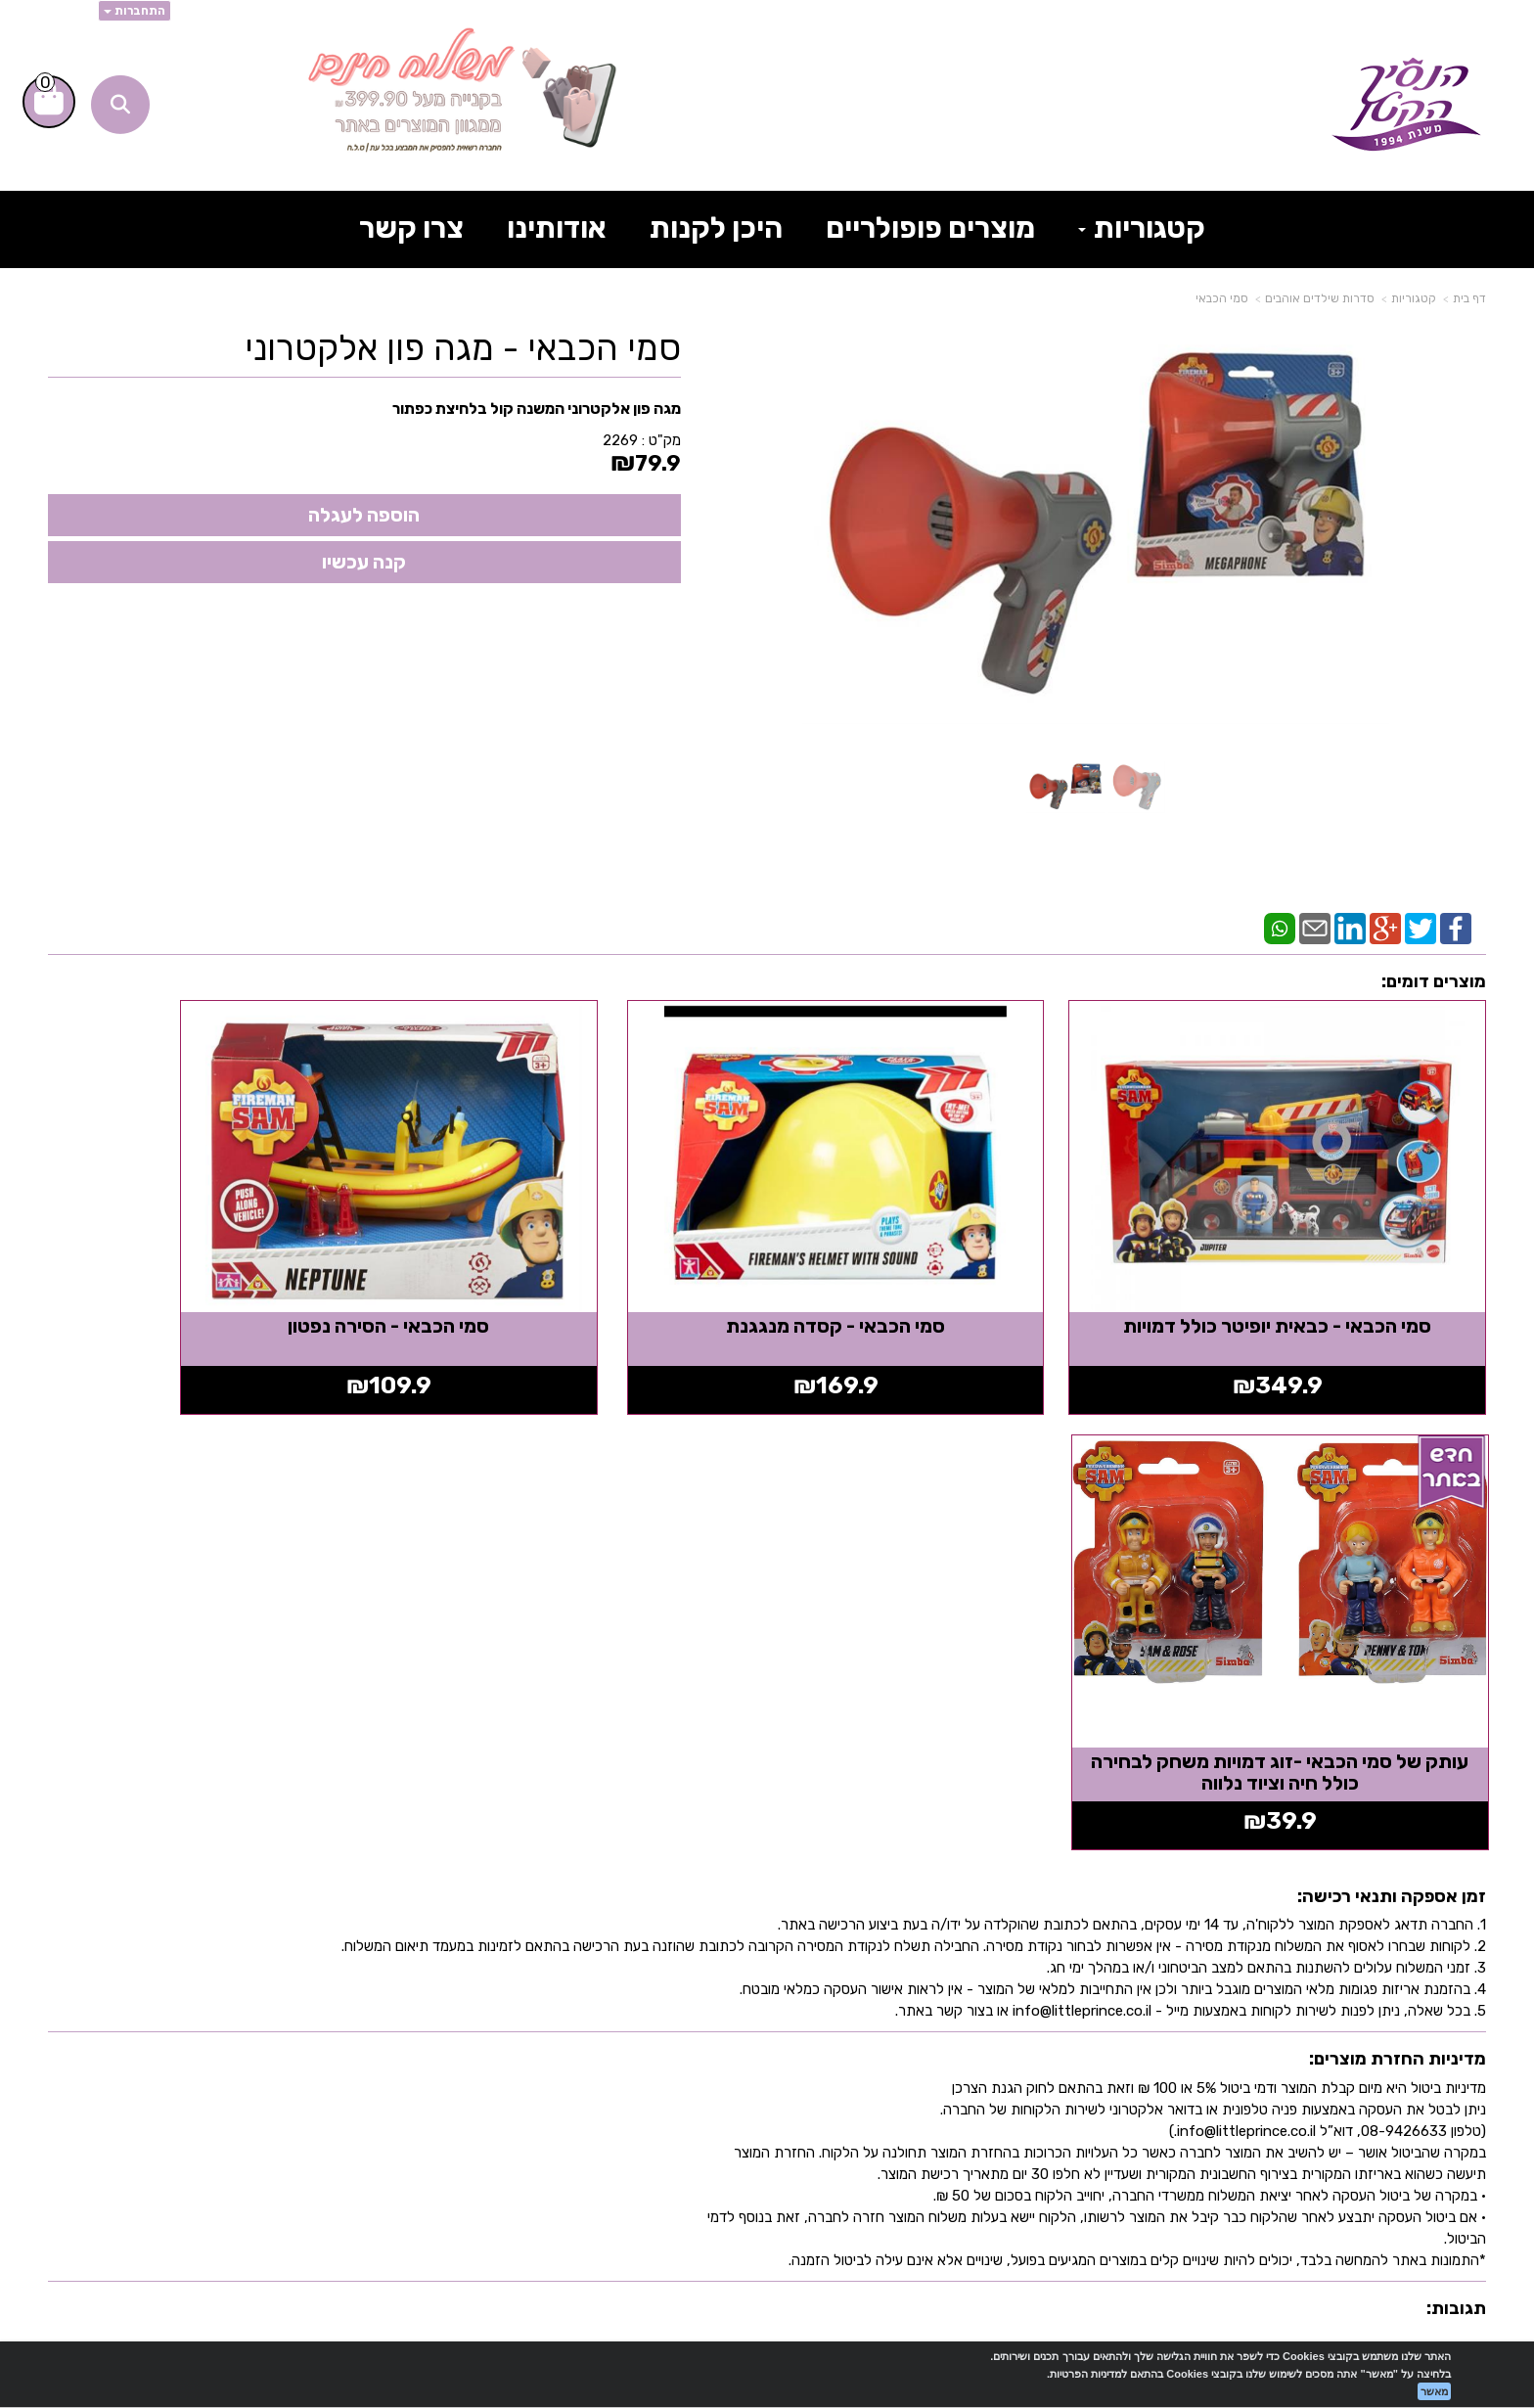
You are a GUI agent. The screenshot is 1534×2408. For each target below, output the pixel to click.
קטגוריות (1413, 298)
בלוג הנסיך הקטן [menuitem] (1413, 2130)
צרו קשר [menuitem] (411, 228)
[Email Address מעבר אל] (846, 2001)
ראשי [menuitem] (1464, 1977)
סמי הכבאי (1222, 298)
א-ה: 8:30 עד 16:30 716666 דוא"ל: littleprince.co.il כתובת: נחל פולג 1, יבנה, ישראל (611, 2039)
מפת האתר (1427, 1907)
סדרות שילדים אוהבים (1320, 298)
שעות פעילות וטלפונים (633, 1907)
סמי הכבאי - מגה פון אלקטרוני (463, 348)
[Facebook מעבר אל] (1040, 2001)
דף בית (1469, 298)
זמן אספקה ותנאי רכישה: (1391, 1401)
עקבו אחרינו (1053, 1907)
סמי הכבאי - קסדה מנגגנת (950, 1266)
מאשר (1434, 2391)
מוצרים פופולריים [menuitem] (930, 228)
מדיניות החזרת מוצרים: (1397, 1564)
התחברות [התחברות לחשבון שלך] (134, 11)
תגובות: (1456, 1813)
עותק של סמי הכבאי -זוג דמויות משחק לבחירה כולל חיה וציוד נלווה (217, 1276)
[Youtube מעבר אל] (980, 2001)
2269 (620, 440)
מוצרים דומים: (1433, 981)
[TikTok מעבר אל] (1091, 2001)
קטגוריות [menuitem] (1141, 228)
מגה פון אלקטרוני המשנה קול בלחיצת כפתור (536, 408)
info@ (504, 2057)
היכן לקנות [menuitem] (716, 228)
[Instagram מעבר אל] (911, 2001)
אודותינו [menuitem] (557, 228)
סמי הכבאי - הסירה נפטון (584, 1266)
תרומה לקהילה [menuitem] (1421, 2069)
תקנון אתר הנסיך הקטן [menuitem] (1386, 2100)
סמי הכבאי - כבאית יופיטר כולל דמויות (1317, 1266)
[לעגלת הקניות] (48, 101)
